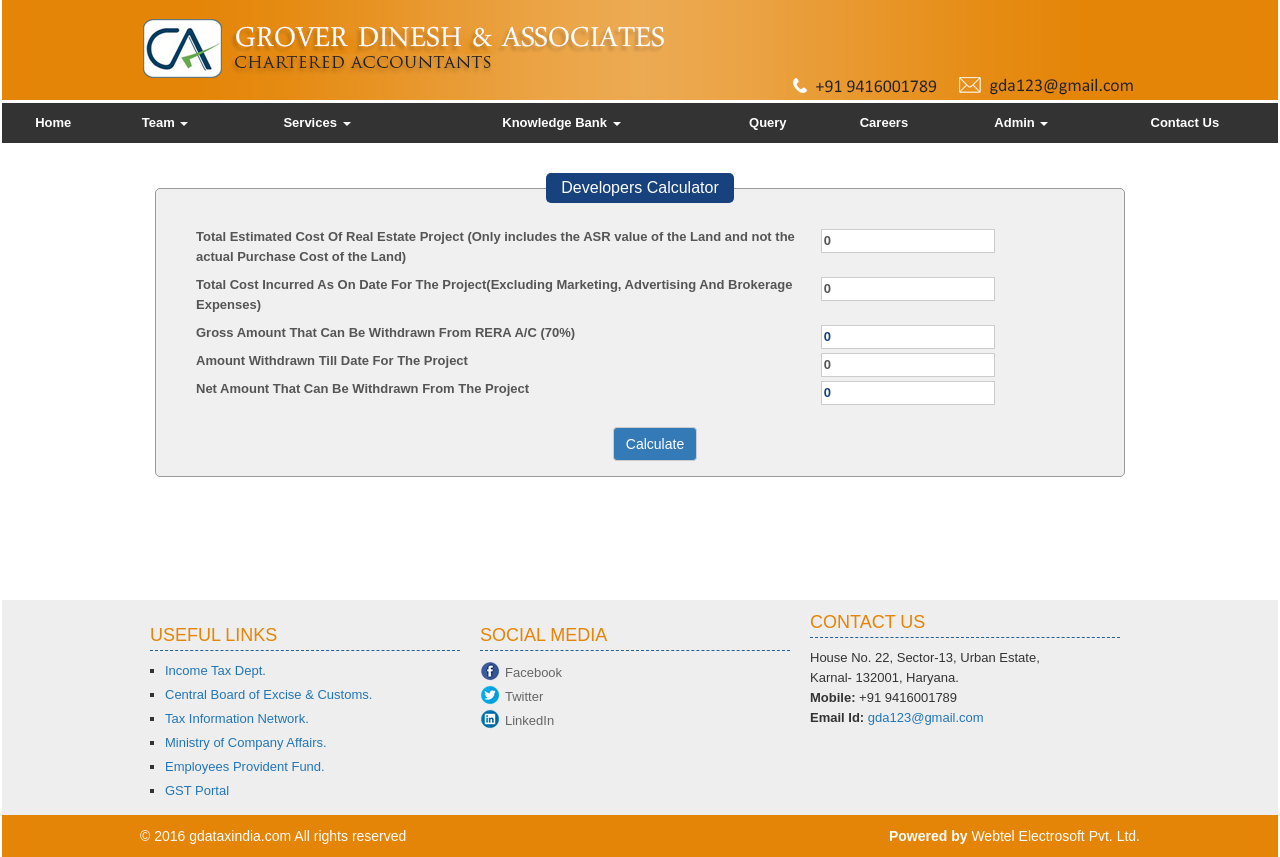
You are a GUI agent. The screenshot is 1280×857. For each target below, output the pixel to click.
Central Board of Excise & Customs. (268, 694)
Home (53, 122)
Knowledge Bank (561, 122)
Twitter (524, 696)
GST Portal (197, 790)
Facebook (533, 672)
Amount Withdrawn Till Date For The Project (332, 360)
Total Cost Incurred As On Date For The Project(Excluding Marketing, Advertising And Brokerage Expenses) (494, 294)
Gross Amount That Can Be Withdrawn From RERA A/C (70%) (385, 332)
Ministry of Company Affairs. (246, 742)
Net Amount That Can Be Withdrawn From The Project (362, 388)
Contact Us (1185, 122)
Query (768, 122)
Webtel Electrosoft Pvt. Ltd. (1055, 836)
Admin (1021, 122)
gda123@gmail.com (926, 717)
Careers (884, 122)
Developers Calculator (639, 187)
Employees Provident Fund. (245, 766)
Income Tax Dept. (215, 670)
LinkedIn (529, 720)
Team (165, 122)
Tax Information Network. (237, 718)
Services (316, 122)
